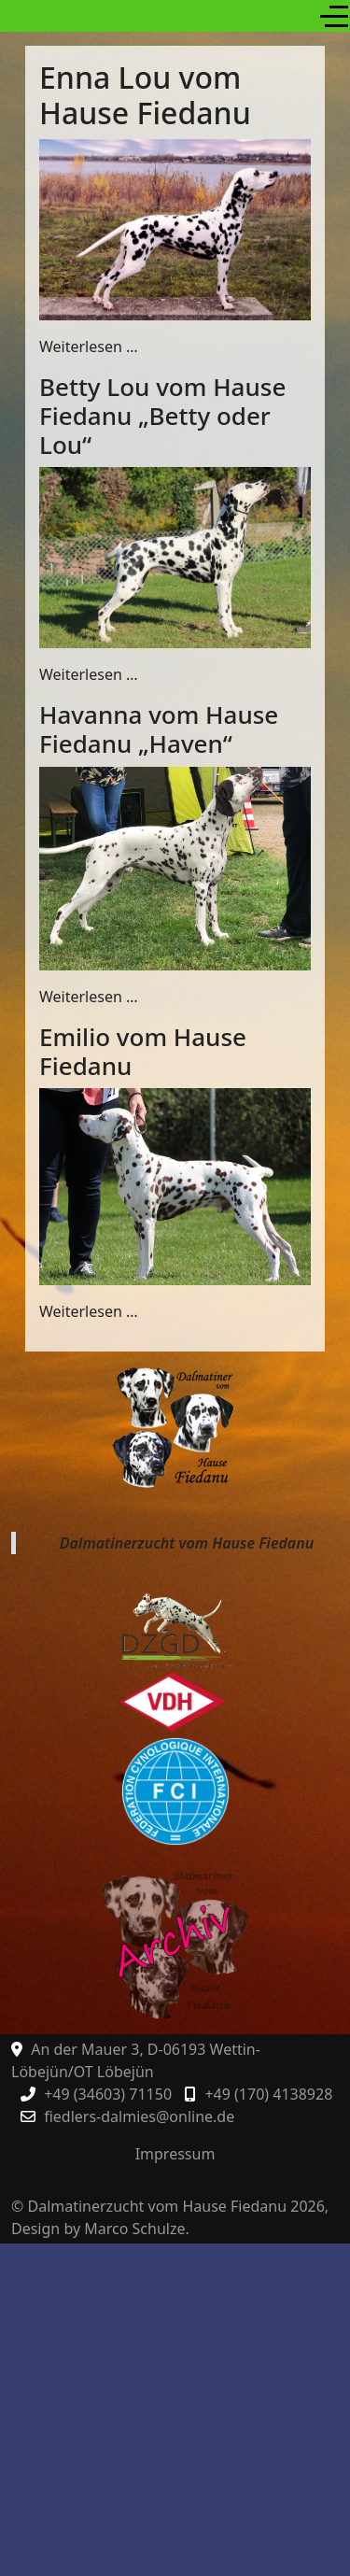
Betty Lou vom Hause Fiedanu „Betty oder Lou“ (162, 415)
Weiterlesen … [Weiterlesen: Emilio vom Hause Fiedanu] (88, 1311)
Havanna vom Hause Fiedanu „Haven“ (158, 729)
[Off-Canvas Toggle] (334, 16)
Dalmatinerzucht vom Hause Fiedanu (187, 1543)
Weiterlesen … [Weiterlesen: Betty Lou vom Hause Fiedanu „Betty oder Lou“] (88, 674)
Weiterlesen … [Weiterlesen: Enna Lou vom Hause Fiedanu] (88, 346)
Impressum (175, 2154)
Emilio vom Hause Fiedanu (142, 1051)
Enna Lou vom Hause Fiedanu (145, 95)
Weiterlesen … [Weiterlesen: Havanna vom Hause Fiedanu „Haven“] (88, 996)
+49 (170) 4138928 (268, 2094)
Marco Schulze (134, 2228)
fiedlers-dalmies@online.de (139, 2116)
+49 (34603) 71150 (108, 2094)
